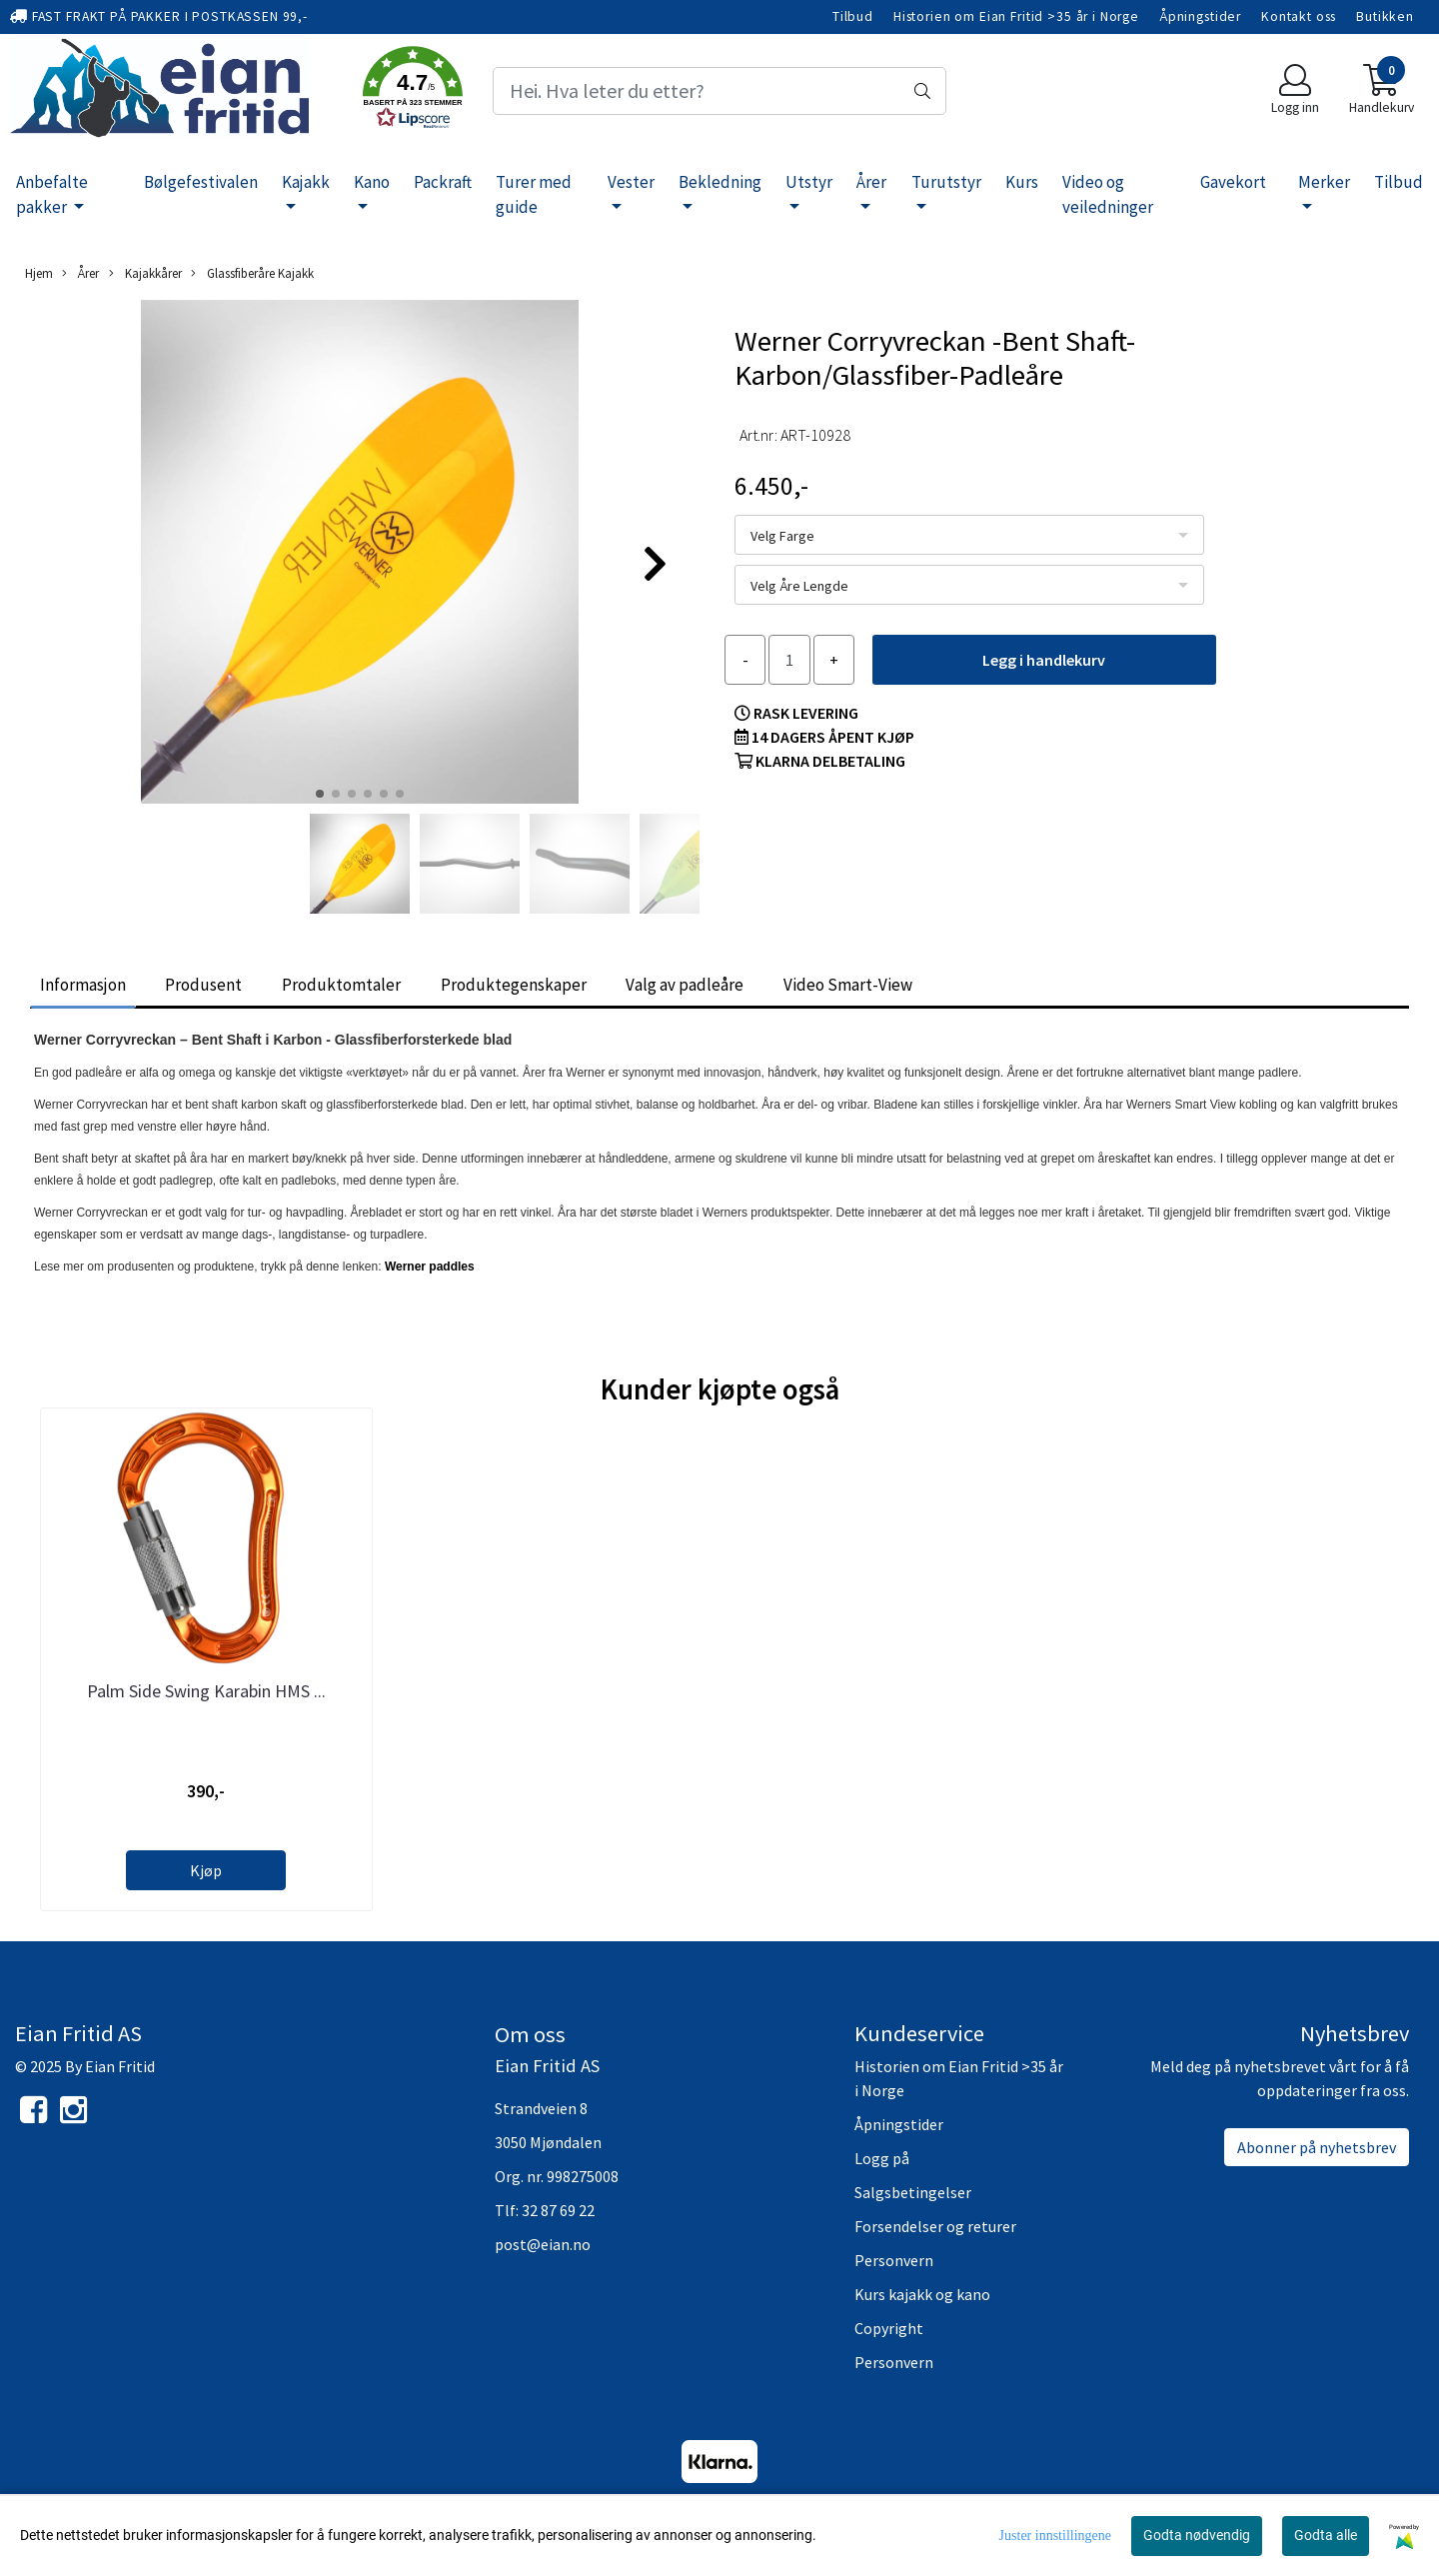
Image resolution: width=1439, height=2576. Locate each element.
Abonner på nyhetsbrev (1316, 2147)
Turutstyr (946, 182)
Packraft (443, 182)
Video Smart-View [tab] (847, 985)
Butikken (1385, 16)
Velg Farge (782, 536)
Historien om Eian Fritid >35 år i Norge (1016, 16)
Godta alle (1325, 2535)
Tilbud (852, 16)
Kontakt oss (1298, 16)
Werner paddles (430, 1267)
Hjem (39, 273)
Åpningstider (1200, 16)
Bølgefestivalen (201, 182)
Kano (372, 182)
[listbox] (969, 535)
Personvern (893, 2260)
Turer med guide (534, 195)
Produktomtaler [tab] (341, 985)
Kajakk (306, 182)
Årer (871, 182)
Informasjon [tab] (83, 985)
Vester (631, 182)
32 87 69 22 (558, 2210)
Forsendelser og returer (935, 2226)
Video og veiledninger (1107, 195)
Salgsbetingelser (912, 2192)
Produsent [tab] (203, 985)
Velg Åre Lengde (799, 586)
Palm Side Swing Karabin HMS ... (206, 1690)
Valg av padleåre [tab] (684, 985)
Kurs (1021, 182)
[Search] (719, 91)
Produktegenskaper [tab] (514, 985)
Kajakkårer (145, 273)
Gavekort (1233, 182)
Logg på (881, 2158)
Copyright (888, 2328)
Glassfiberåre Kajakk (252, 273)
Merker (1324, 182)
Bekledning (720, 182)
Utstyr (808, 182)
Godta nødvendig (1196, 2535)
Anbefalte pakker (52, 195)
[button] (413, 91)
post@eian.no (543, 2244)
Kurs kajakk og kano (922, 2294)
